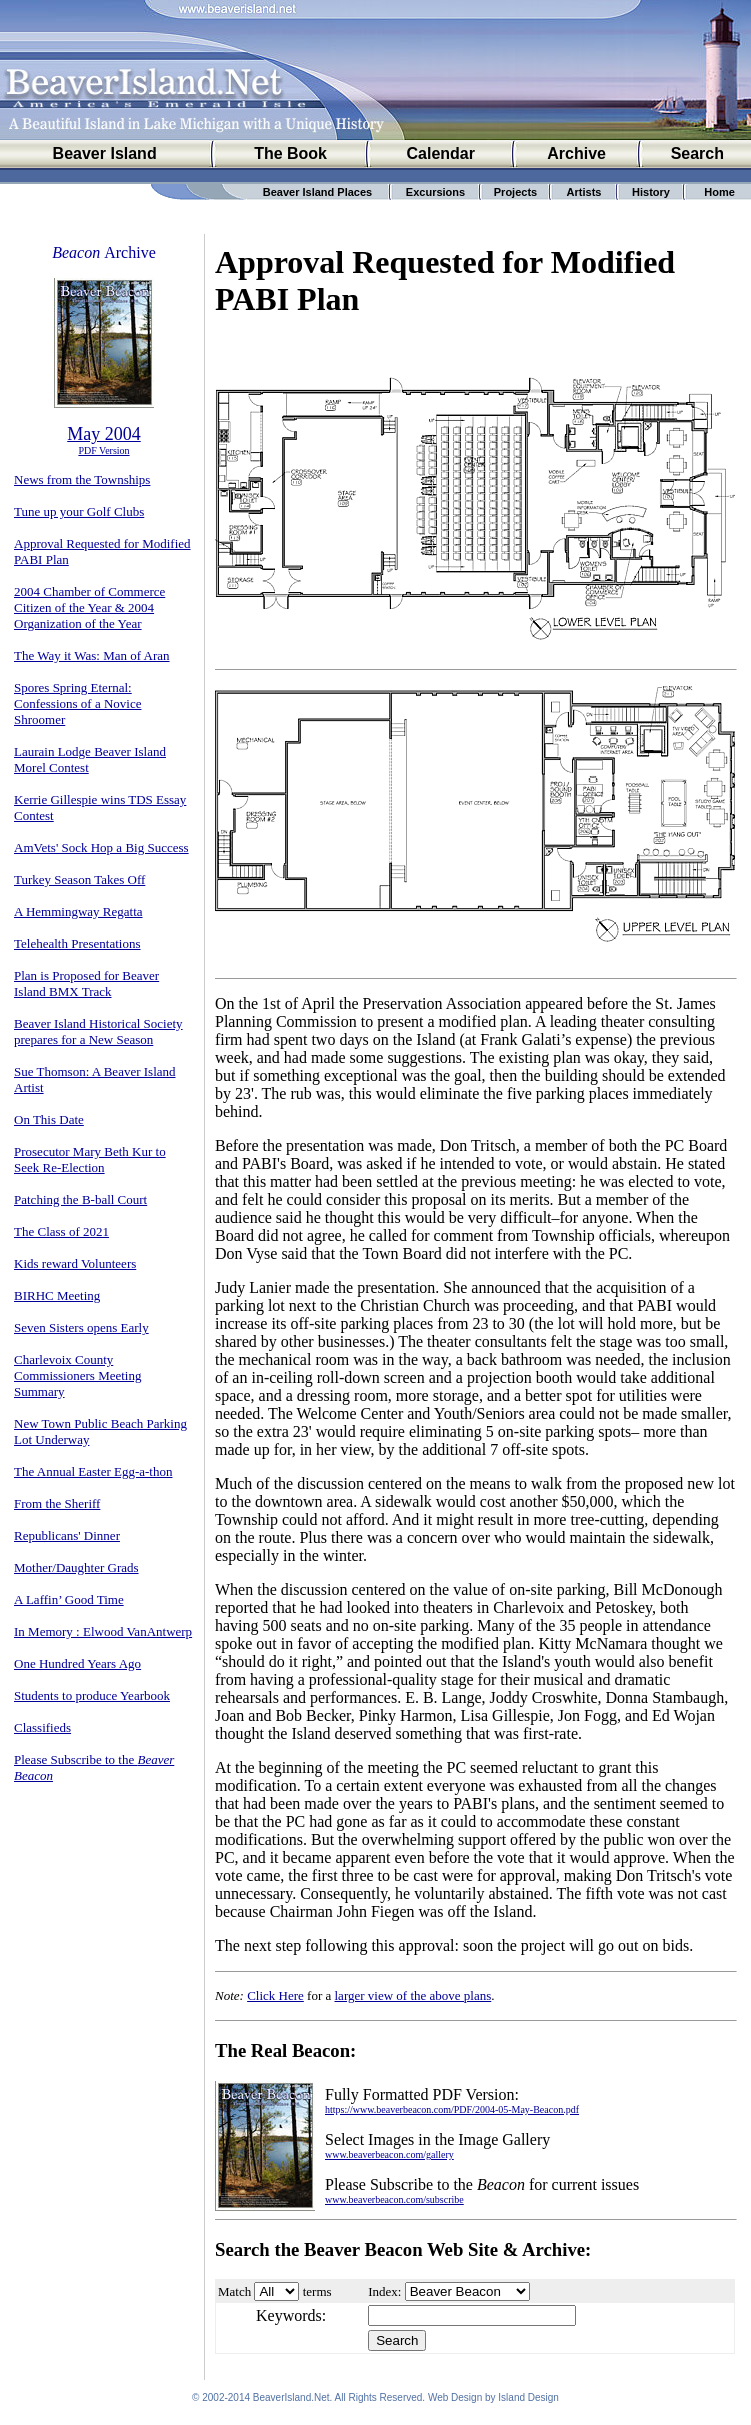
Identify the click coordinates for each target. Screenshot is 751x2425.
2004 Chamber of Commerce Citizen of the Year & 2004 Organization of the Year (89, 607)
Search (697, 153)
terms (317, 2291)
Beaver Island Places (317, 192)
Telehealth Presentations (77, 943)
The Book (290, 153)
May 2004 (104, 434)
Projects (515, 192)
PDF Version (103, 450)
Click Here (275, 1995)
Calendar (440, 153)
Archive (576, 153)
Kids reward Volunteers (75, 1263)
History (651, 192)
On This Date (49, 1119)
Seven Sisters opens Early (81, 1327)
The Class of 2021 (61, 1231)
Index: (384, 2291)
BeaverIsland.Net (291, 2400)
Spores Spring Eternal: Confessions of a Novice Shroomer (77, 703)
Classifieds (42, 1727)
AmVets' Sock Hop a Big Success (101, 847)
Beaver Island (105, 153)
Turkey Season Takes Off (79, 879)
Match (234, 2291)
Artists (584, 192)
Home (719, 192)
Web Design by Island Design (493, 2400)
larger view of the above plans (413, 1995)
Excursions (435, 192)
